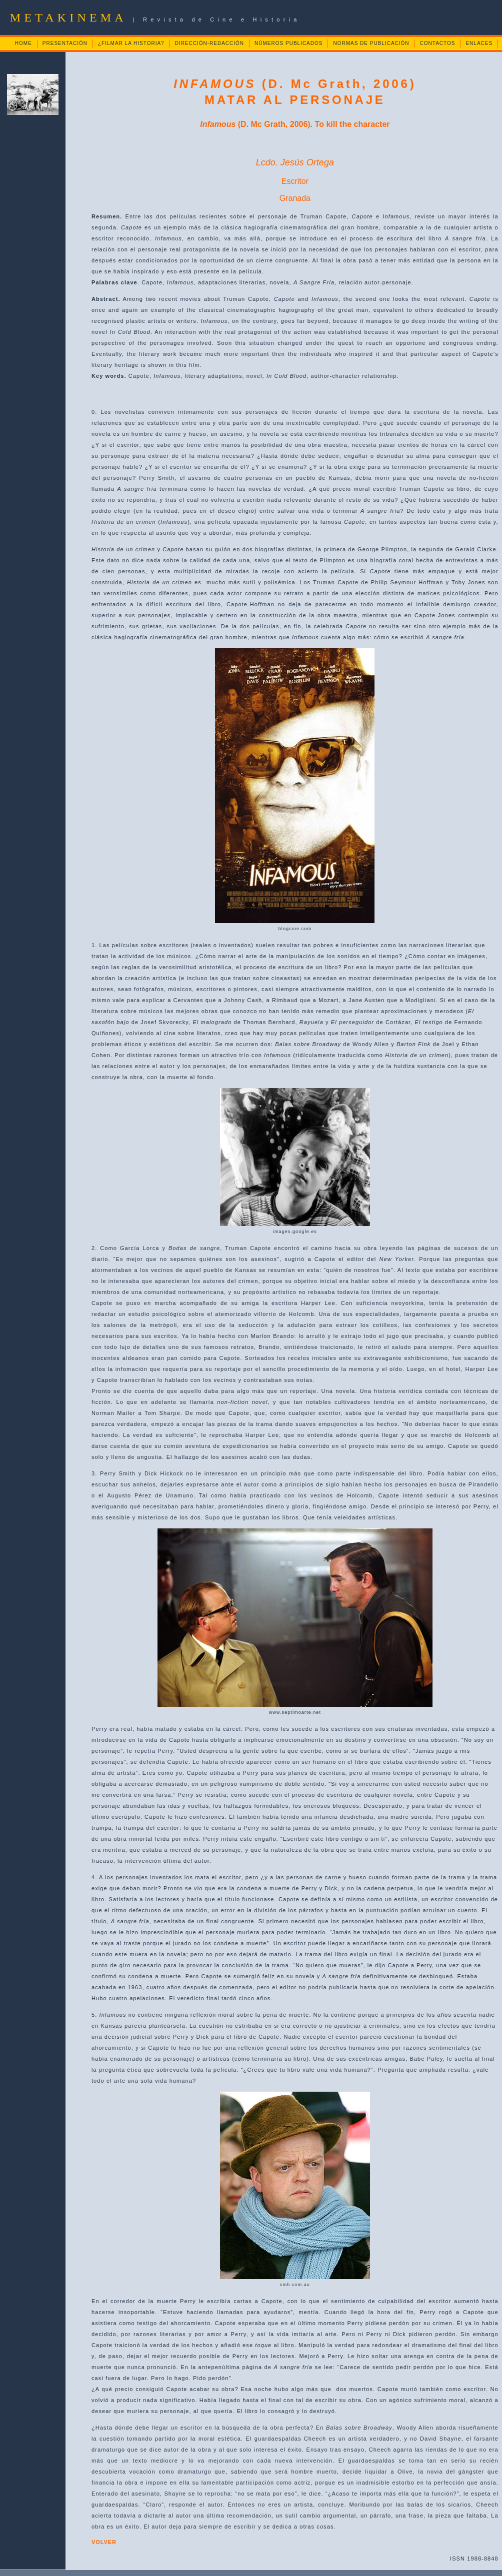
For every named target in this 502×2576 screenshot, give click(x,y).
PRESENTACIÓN (65, 43)
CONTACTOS (438, 43)
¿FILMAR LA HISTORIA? (131, 43)
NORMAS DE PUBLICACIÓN (371, 43)
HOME (23, 43)
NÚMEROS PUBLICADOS (288, 43)
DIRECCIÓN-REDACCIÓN (209, 43)
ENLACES (479, 43)
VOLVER (104, 2542)
